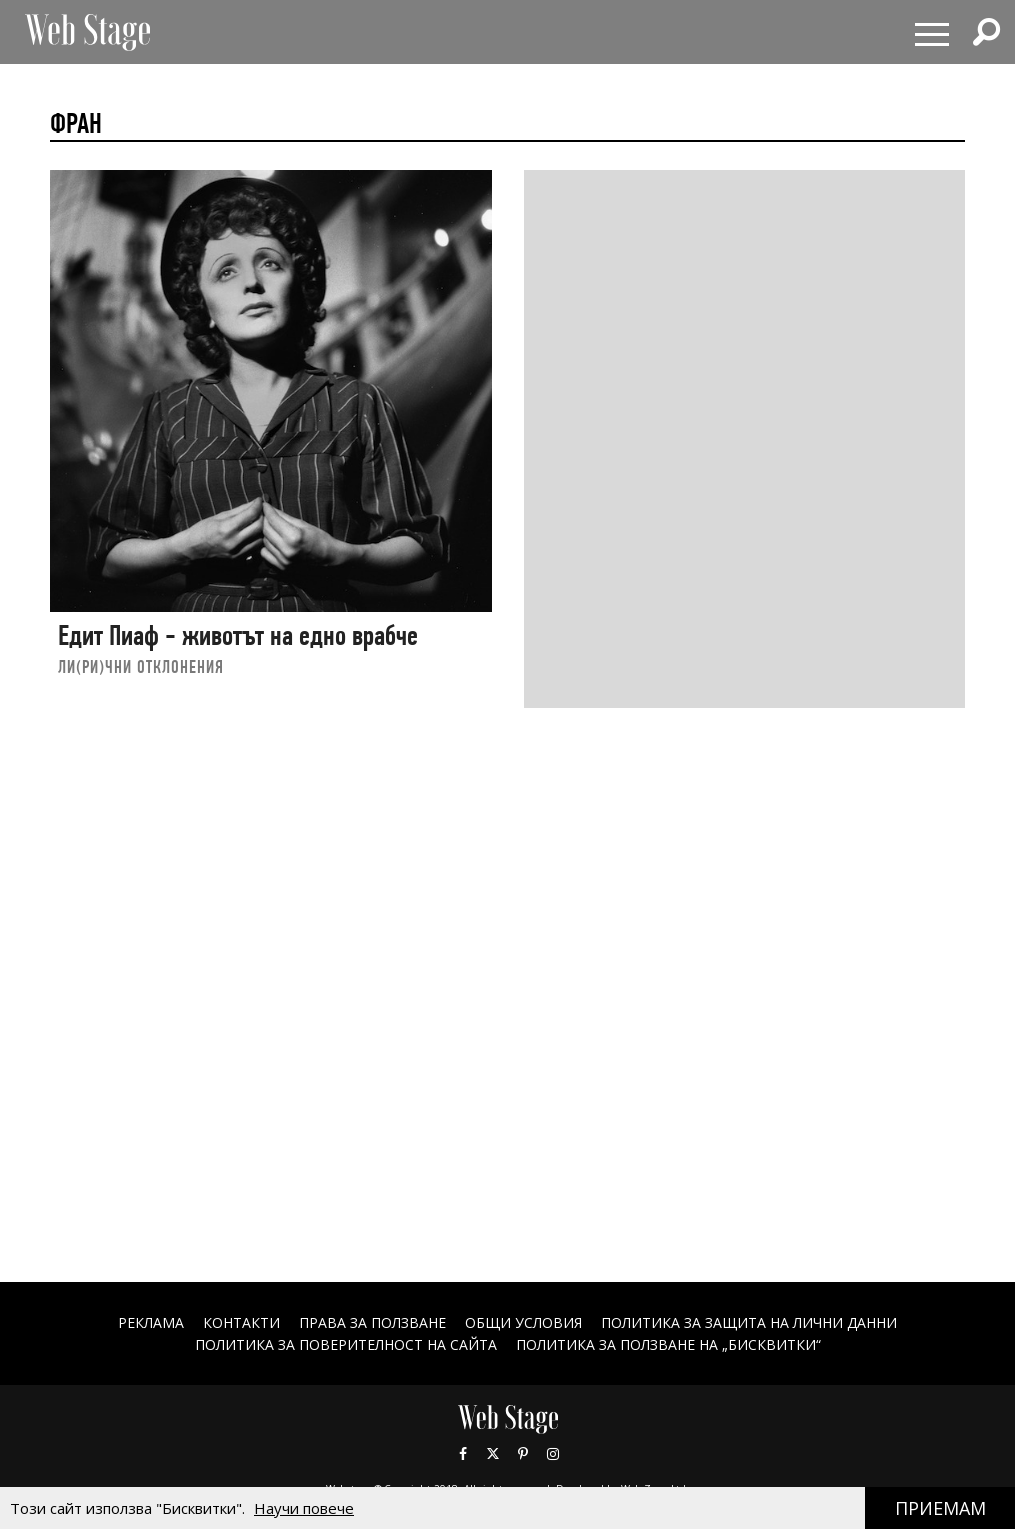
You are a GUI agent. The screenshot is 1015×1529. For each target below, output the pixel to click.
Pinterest (523, 1454)
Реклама (151, 1322)
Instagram (553, 1454)
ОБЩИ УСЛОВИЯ (523, 1322)
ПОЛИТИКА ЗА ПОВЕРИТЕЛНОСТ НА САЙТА (346, 1344)
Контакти (241, 1322)
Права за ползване (372, 1322)
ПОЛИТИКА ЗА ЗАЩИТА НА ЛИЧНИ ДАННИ (749, 1322)
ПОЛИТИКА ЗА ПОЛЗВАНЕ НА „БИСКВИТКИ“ (668, 1344)
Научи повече (304, 1508)
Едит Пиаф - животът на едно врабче (238, 635)
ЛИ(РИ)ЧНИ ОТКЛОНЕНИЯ (141, 666)
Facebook (463, 1454)
